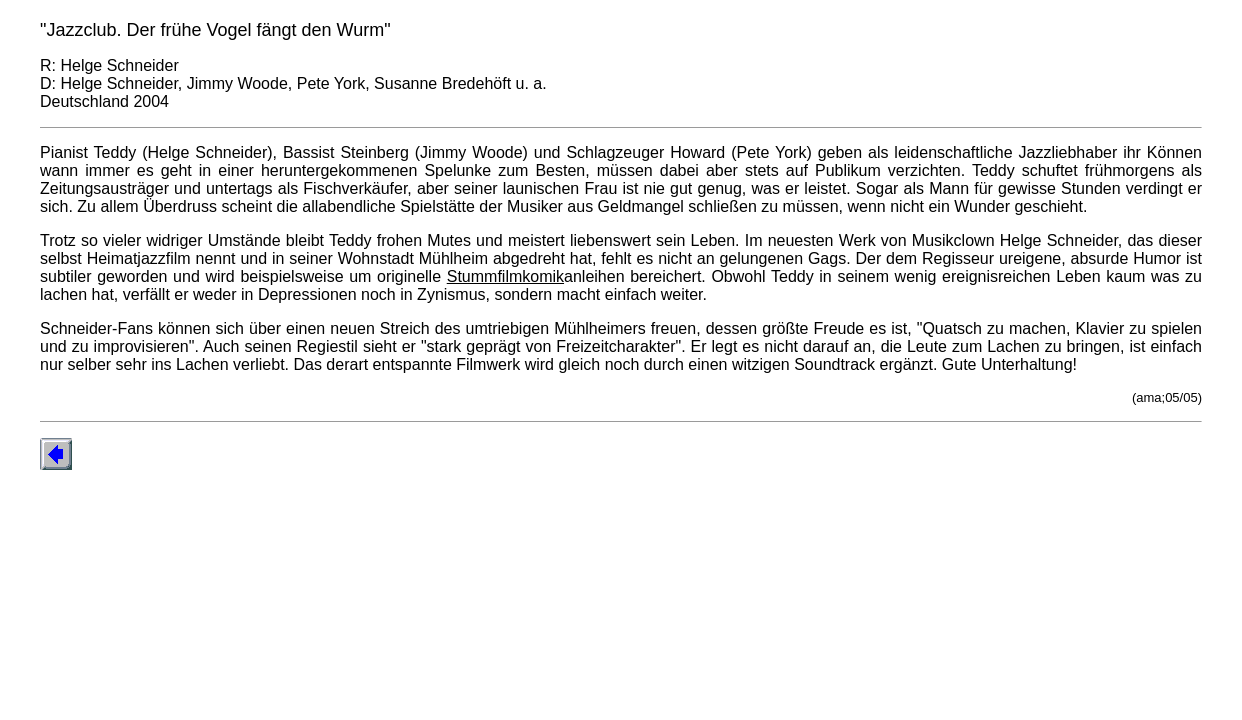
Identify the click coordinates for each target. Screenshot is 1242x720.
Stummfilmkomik (505, 276)
